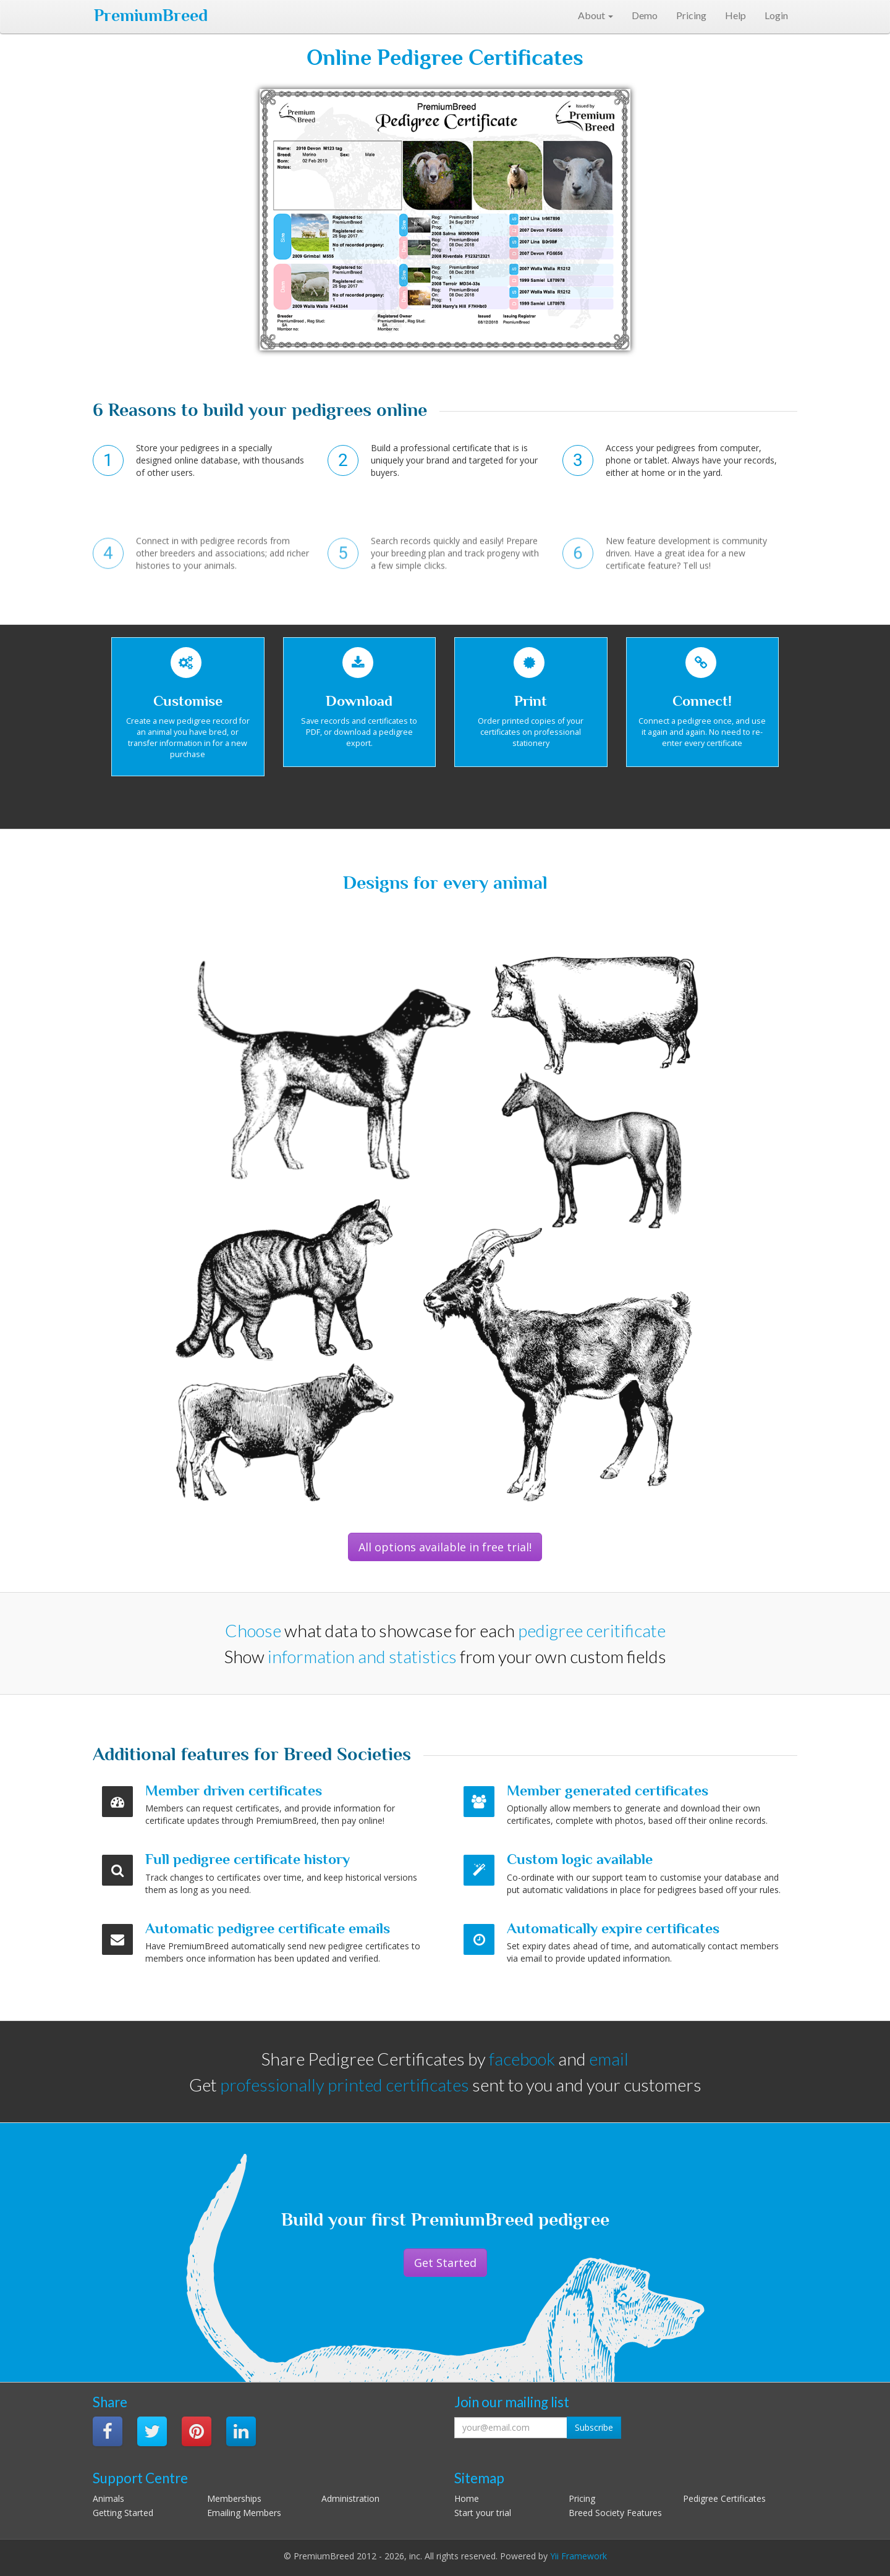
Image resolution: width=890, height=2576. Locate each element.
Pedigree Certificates (724, 2498)
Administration (350, 2498)
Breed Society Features (615, 2513)
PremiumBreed (151, 15)
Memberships (234, 2498)
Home (466, 2498)
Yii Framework (578, 2556)
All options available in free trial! (445, 1547)
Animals (108, 2498)
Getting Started (123, 2513)
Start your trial (482, 2513)
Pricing (582, 2498)
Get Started (445, 2262)
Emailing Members (244, 2513)
